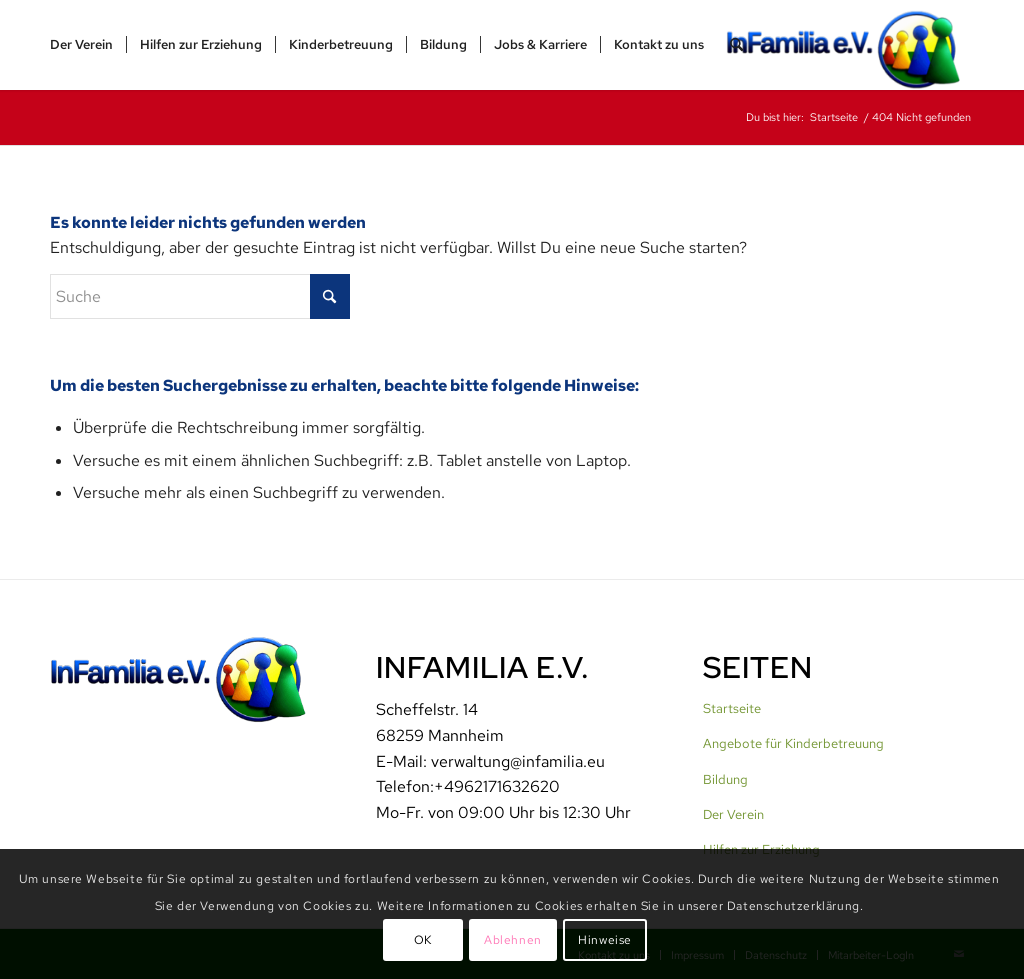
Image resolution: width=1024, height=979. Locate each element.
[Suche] (736, 45)
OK (423, 940)
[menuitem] (81, 45)
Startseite (732, 708)
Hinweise (605, 940)
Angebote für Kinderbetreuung (793, 743)
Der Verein (733, 814)
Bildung (725, 779)
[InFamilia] (850, 45)
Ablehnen (513, 940)
